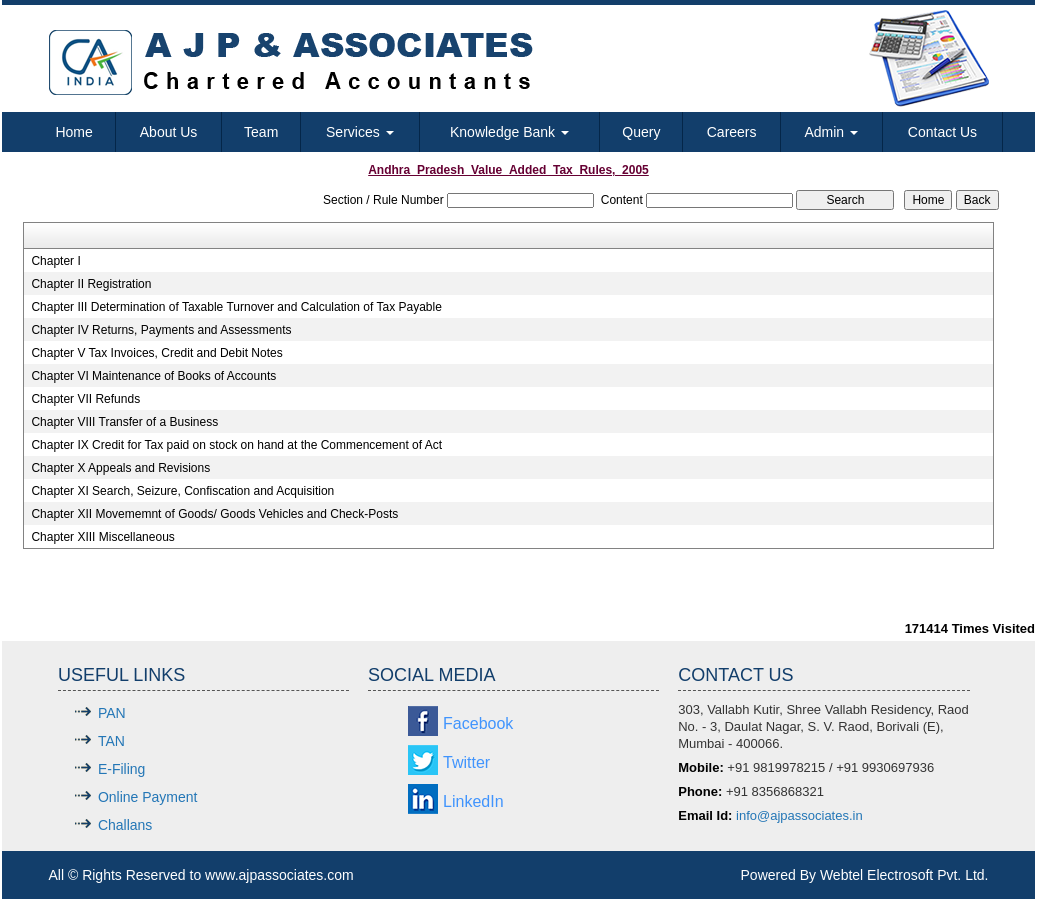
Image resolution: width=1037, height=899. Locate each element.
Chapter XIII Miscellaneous (102, 537)
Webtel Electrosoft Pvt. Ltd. (904, 875)
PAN (112, 713)
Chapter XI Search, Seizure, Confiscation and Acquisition (182, 491)
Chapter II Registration (91, 284)
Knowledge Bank (509, 132)
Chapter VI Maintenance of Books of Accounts (153, 376)
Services (360, 132)
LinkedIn (473, 801)
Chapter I (55, 261)
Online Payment (148, 797)
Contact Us (942, 132)
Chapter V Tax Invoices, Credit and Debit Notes (156, 353)
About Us (169, 132)
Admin (831, 132)
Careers (732, 132)
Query (641, 132)
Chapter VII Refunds (85, 399)
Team (261, 132)
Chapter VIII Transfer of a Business (124, 422)
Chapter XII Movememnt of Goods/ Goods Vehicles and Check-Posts (214, 514)
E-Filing (121, 769)
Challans (125, 825)
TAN (111, 741)
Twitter (466, 762)
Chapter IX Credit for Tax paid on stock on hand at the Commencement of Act (236, 445)
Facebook (478, 723)
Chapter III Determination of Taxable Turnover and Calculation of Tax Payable (236, 307)
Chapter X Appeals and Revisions (120, 468)
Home (73, 132)
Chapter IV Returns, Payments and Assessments (161, 330)
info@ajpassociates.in (799, 815)
